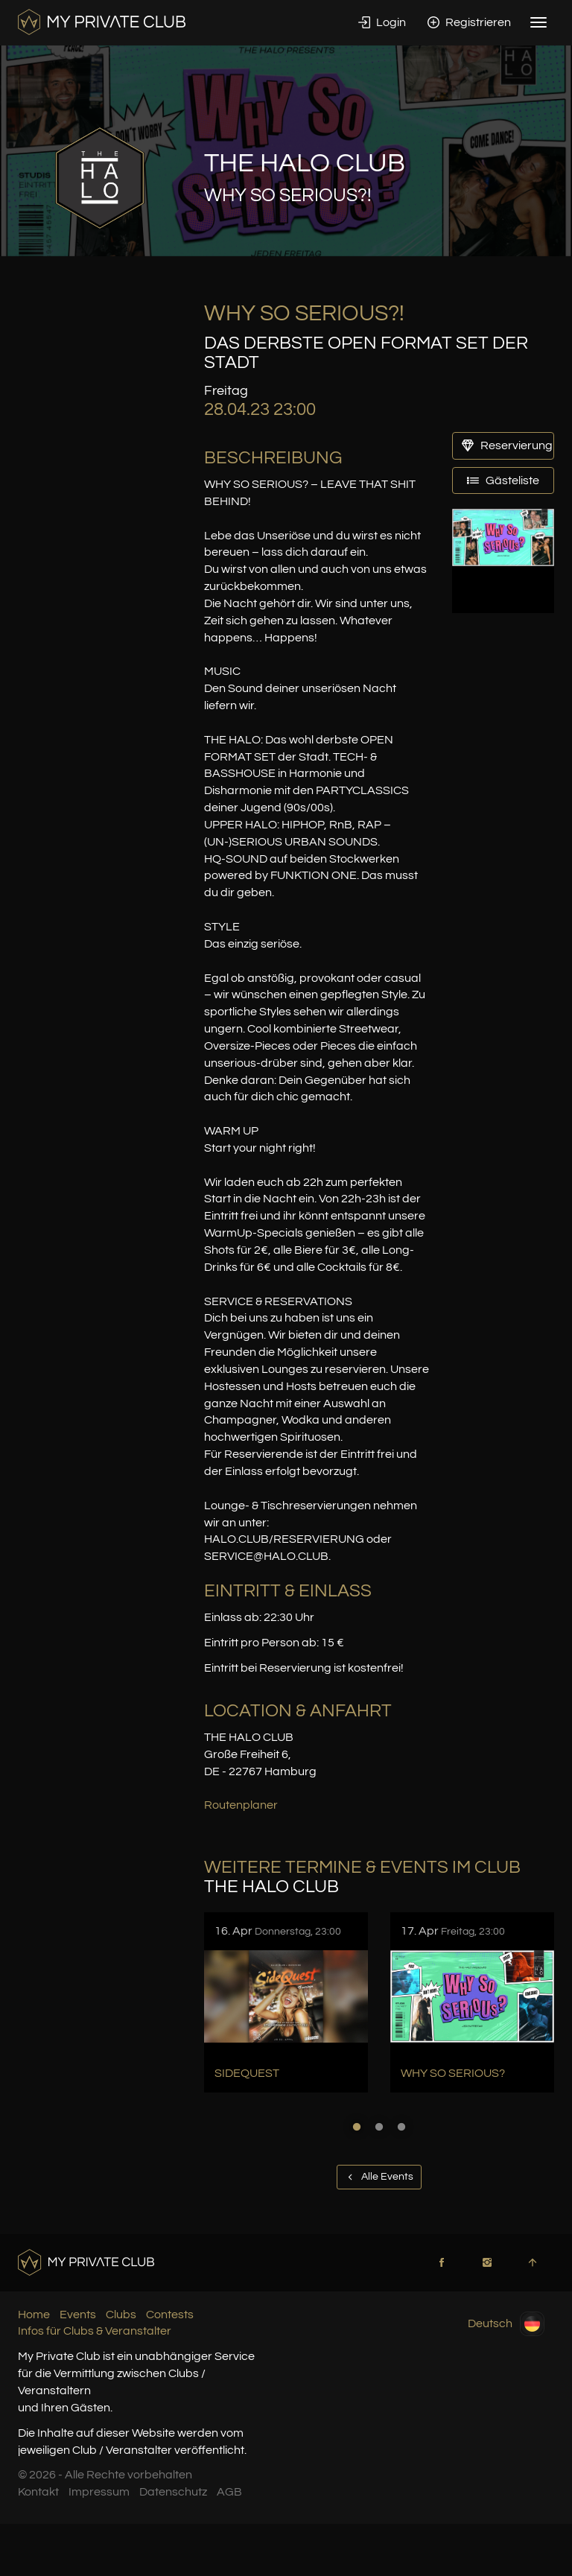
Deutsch (506, 2324)
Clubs (121, 2314)
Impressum (99, 2492)
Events (78, 2314)
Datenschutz (173, 2492)
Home (34, 2314)
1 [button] (356, 2126)
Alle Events (379, 2176)
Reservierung (507, 445)
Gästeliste (503, 480)
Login (382, 22)
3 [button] (401, 2126)
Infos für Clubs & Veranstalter (94, 2331)
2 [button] (379, 2126)
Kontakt (38, 2492)
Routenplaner (241, 1805)
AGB (229, 2492)
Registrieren (469, 22)
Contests (170, 2314)
